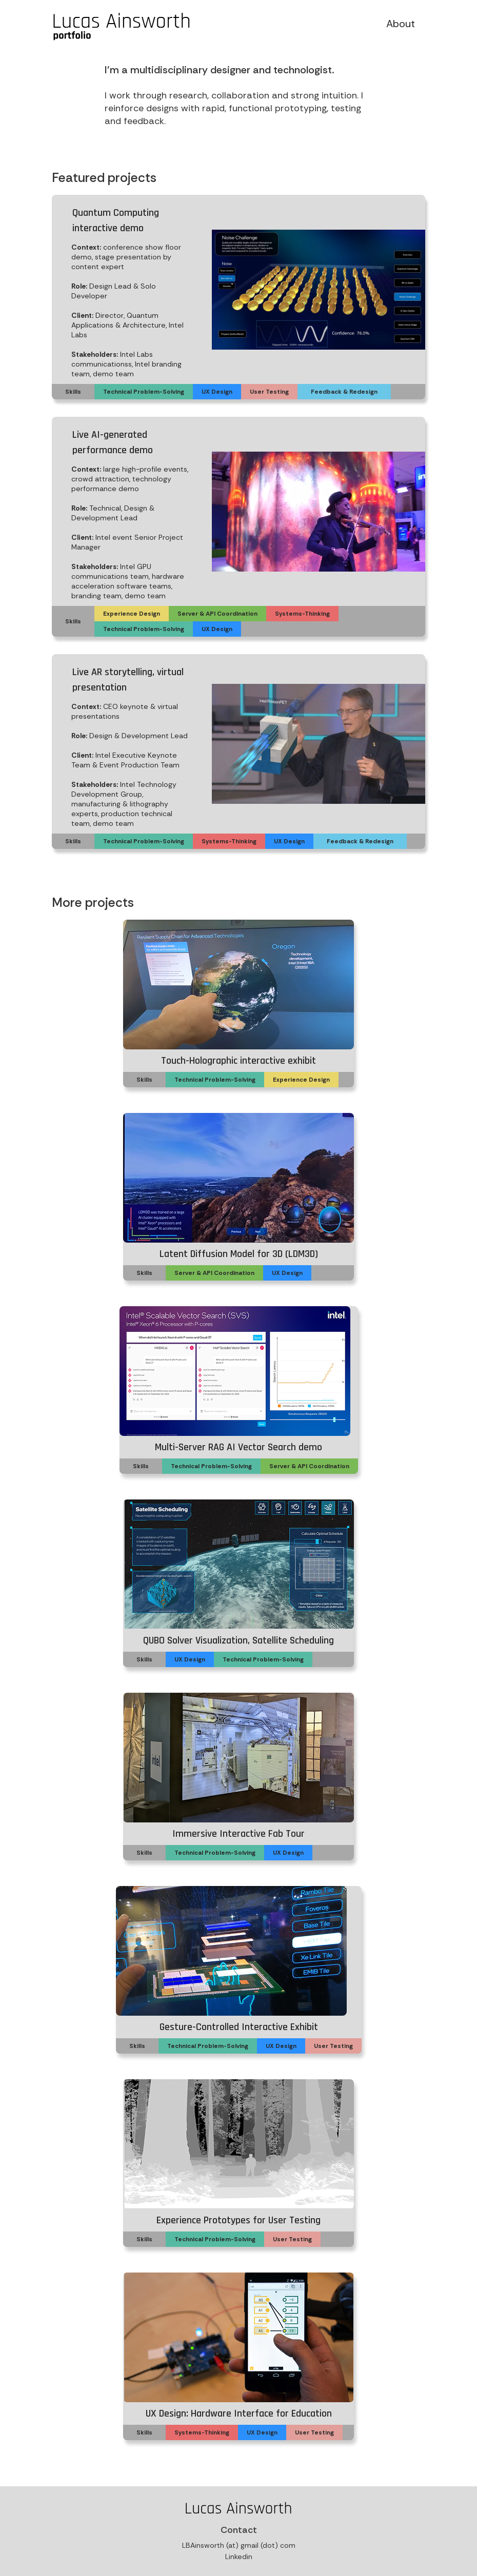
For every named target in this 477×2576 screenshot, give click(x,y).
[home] (121, 28)
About (400, 23)
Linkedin (238, 2556)
